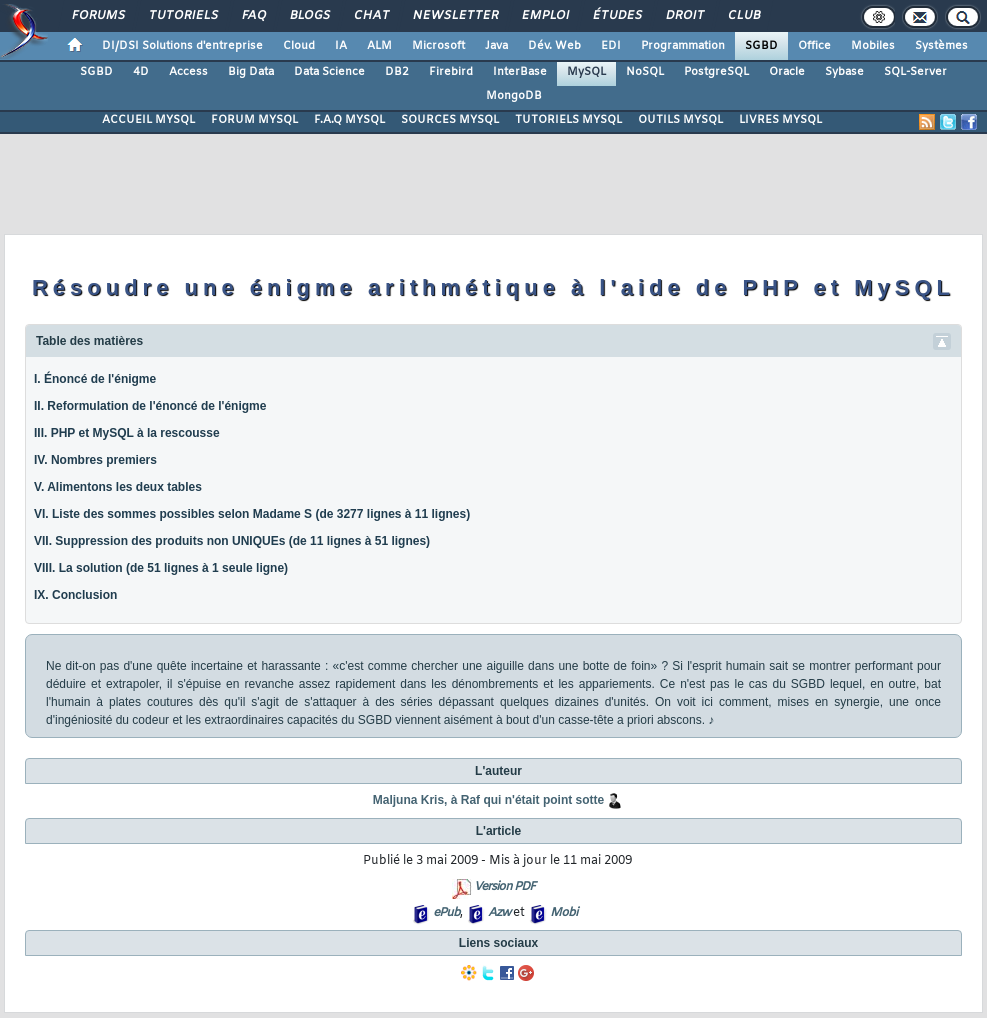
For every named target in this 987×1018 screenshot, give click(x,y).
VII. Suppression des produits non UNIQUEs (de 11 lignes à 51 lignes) (232, 541)
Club (743, 16)
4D (141, 72)
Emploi (544, 16)
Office (814, 46)
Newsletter (454, 16)
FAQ (253, 16)
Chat (370, 16)
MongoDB (514, 96)
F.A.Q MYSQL (349, 120)
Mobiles (873, 46)
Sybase (844, 72)
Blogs (309, 16)
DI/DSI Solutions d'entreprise (182, 46)
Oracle (787, 72)
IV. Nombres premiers (95, 460)
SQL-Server (915, 72)
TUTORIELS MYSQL (568, 120)
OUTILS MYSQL (680, 120)
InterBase (520, 72)
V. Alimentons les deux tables (118, 487)
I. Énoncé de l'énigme (95, 379)
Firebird (451, 72)
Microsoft (438, 46)
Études (616, 16)
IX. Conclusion (75, 595)
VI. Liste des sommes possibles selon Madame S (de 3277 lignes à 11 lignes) (252, 514)
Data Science (329, 72)
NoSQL (645, 72)
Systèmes (941, 46)
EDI (611, 46)
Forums (97, 16)
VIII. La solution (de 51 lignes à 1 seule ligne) (161, 568)
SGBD (761, 46)
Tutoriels (182, 16)
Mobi (563, 913)
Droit (684, 16)
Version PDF (504, 887)
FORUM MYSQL (254, 120)
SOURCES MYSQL (450, 120)
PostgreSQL (716, 72)
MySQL (586, 72)
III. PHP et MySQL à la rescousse (127, 433)
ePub (446, 913)
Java (496, 46)
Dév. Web (554, 46)
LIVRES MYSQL (780, 120)
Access (188, 72)
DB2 (397, 72)
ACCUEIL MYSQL (148, 120)
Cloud (299, 46)
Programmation (683, 46)
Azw (499, 913)
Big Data (251, 72)
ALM (379, 46)
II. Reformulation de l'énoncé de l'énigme (150, 406)
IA (341, 46)
